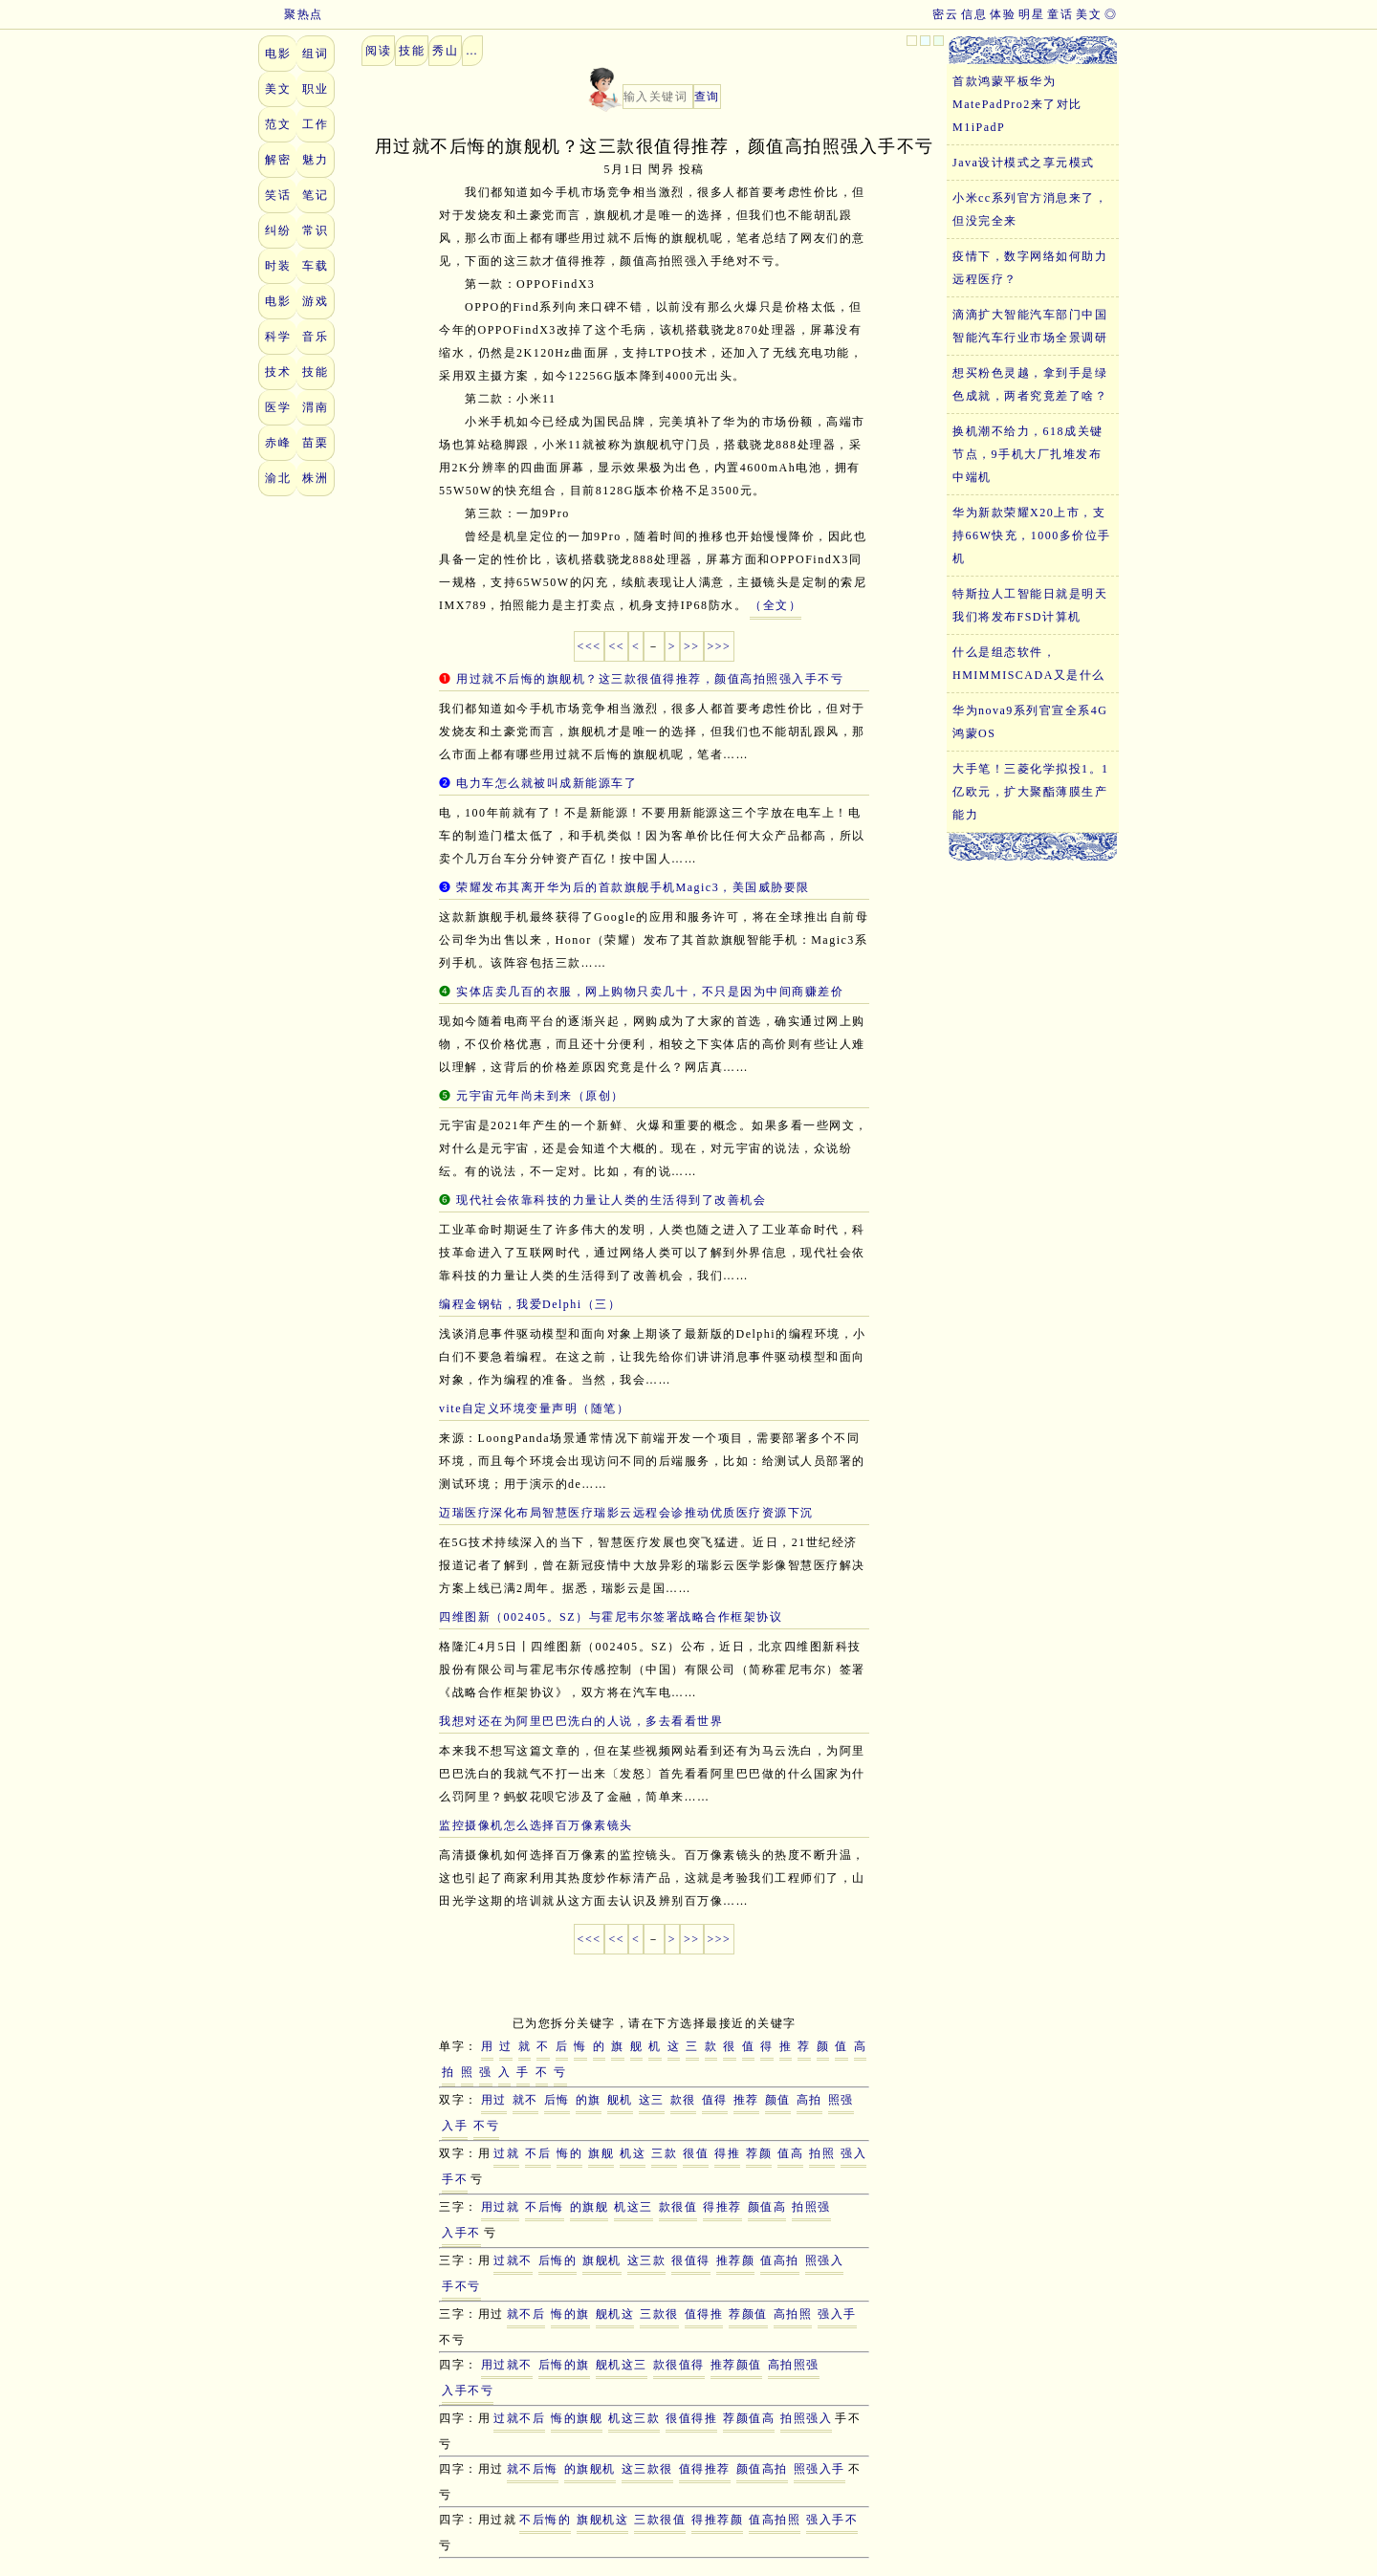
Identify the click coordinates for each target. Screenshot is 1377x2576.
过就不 (513, 2260)
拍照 (822, 2153)
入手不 (461, 2232)
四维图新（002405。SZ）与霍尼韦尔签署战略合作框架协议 (610, 1617)
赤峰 (278, 442)
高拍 (809, 2100)
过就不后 (519, 2418)
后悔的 (558, 2260)
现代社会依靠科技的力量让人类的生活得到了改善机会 (611, 1200)
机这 (632, 2153)
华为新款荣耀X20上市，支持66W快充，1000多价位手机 (1031, 535)
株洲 (315, 478)
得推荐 (722, 2207)
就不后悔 (532, 2469)
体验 (1003, 14)
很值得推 (691, 2418)
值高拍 (779, 2260)
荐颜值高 (749, 2418)
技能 (315, 372)
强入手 (837, 2314)
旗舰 (601, 2153)
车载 (315, 266)
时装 (278, 266)
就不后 (526, 2314)
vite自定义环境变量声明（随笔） (534, 1408)
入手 (455, 2125)
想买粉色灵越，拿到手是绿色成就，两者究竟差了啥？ (1029, 384)
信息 (974, 14)
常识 (315, 230)
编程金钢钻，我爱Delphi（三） (530, 1304)
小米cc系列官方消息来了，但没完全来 (1029, 209)
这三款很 (647, 2469)
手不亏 (461, 2286)
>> (692, 646)
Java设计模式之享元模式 (1023, 162)
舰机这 (615, 2314)
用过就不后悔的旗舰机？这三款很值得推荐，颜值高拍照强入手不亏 (649, 679)
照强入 (824, 2260)
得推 (727, 2153)
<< (616, 646)
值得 (715, 2100)
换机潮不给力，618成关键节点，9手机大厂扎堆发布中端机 (1028, 454)
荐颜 (759, 2153)
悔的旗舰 (576, 2418)
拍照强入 (806, 2418)
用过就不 (507, 2364)
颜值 (778, 2100)
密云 (945, 14)
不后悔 (544, 2207)
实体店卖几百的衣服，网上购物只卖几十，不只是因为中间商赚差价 (649, 991)
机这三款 (634, 2418)
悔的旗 (570, 2314)
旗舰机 (602, 2260)
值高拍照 (774, 2519)
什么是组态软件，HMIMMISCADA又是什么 (1028, 663)
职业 (315, 89)
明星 (1031, 14)
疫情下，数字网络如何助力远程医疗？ (1029, 268)
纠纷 (278, 230)
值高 (790, 2153)
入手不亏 (467, 2390)
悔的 (569, 2153)
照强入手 (819, 2469)
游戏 (315, 301)
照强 (841, 2100)
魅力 (315, 159)
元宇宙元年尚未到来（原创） (540, 1095)
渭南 (315, 407)
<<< (589, 646)
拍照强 (811, 2207)
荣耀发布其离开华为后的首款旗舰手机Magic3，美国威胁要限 (633, 887)
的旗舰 (589, 2207)
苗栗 (315, 442)
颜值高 (767, 2207)
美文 (1089, 14)
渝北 (278, 478)
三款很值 (660, 2519)
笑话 (278, 195)
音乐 (315, 336)
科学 (278, 336)
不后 (538, 2153)
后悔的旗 (564, 2364)
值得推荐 (705, 2469)
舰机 (620, 2100)
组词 (315, 53)
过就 (506, 2153)
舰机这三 (621, 2364)
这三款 (647, 2260)
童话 (1060, 14)
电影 (278, 53)
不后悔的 (545, 2519)
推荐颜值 (736, 2364)
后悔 (557, 2100)
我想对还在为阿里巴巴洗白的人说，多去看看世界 (581, 1721)
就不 (525, 2100)
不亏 (486, 2125)
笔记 (315, 195)
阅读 (378, 50)
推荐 (746, 2100)
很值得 (690, 2260)
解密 (278, 159)
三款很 (659, 2314)
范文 (278, 124)
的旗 (588, 2100)
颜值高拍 (762, 2469)
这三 (652, 2100)
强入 (853, 2153)
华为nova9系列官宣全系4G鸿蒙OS (1030, 722)
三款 (664, 2153)
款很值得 (679, 2364)
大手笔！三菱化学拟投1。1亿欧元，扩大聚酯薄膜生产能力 (1030, 791)
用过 (494, 2100)
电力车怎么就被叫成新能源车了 (546, 783)
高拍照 (793, 2314)
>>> (720, 646)
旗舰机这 (602, 2519)
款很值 (678, 2207)
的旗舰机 (590, 2469)
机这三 (633, 2207)
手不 (455, 2179)
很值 (696, 2153)
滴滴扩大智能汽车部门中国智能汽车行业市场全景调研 (1029, 326)
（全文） (775, 605)
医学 (278, 407)
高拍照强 (794, 2364)
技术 (278, 372)
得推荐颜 (717, 2519)
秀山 (445, 50)
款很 (683, 2100)
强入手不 (832, 2519)
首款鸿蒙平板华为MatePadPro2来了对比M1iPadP (1017, 104)
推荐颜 (735, 2260)
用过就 (500, 2207)
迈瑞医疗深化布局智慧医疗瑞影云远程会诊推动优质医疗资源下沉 (626, 1512)
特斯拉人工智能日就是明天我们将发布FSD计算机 (1029, 605)
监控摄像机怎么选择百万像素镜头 (536, 1825)
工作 (315, 124)
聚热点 (290, 14)
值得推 (704, 2314)
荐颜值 (748, 2314)
